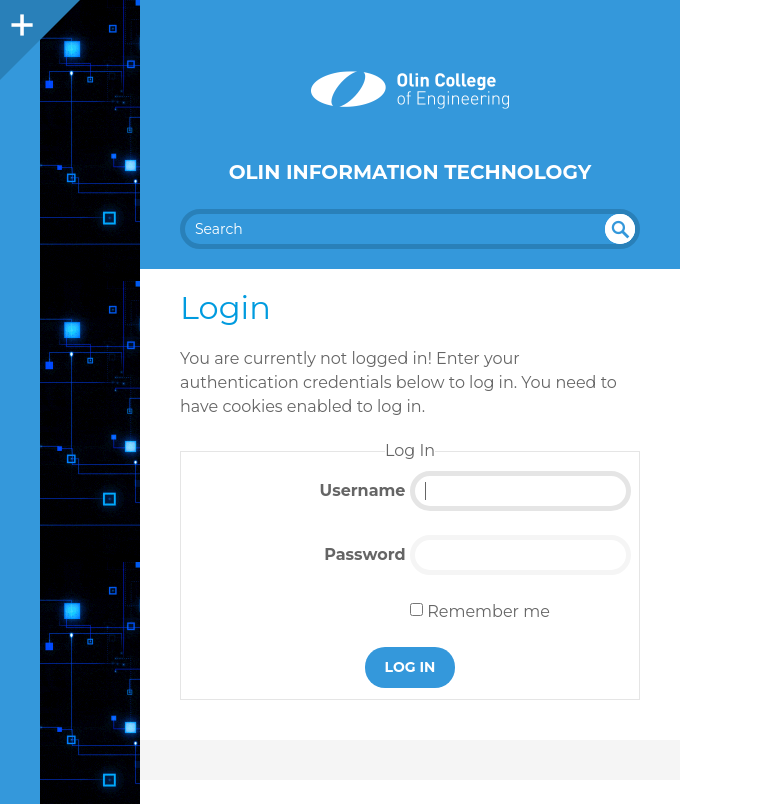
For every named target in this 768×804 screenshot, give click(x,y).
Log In (410, 667)
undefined (620, 229)
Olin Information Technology (410, 172)
